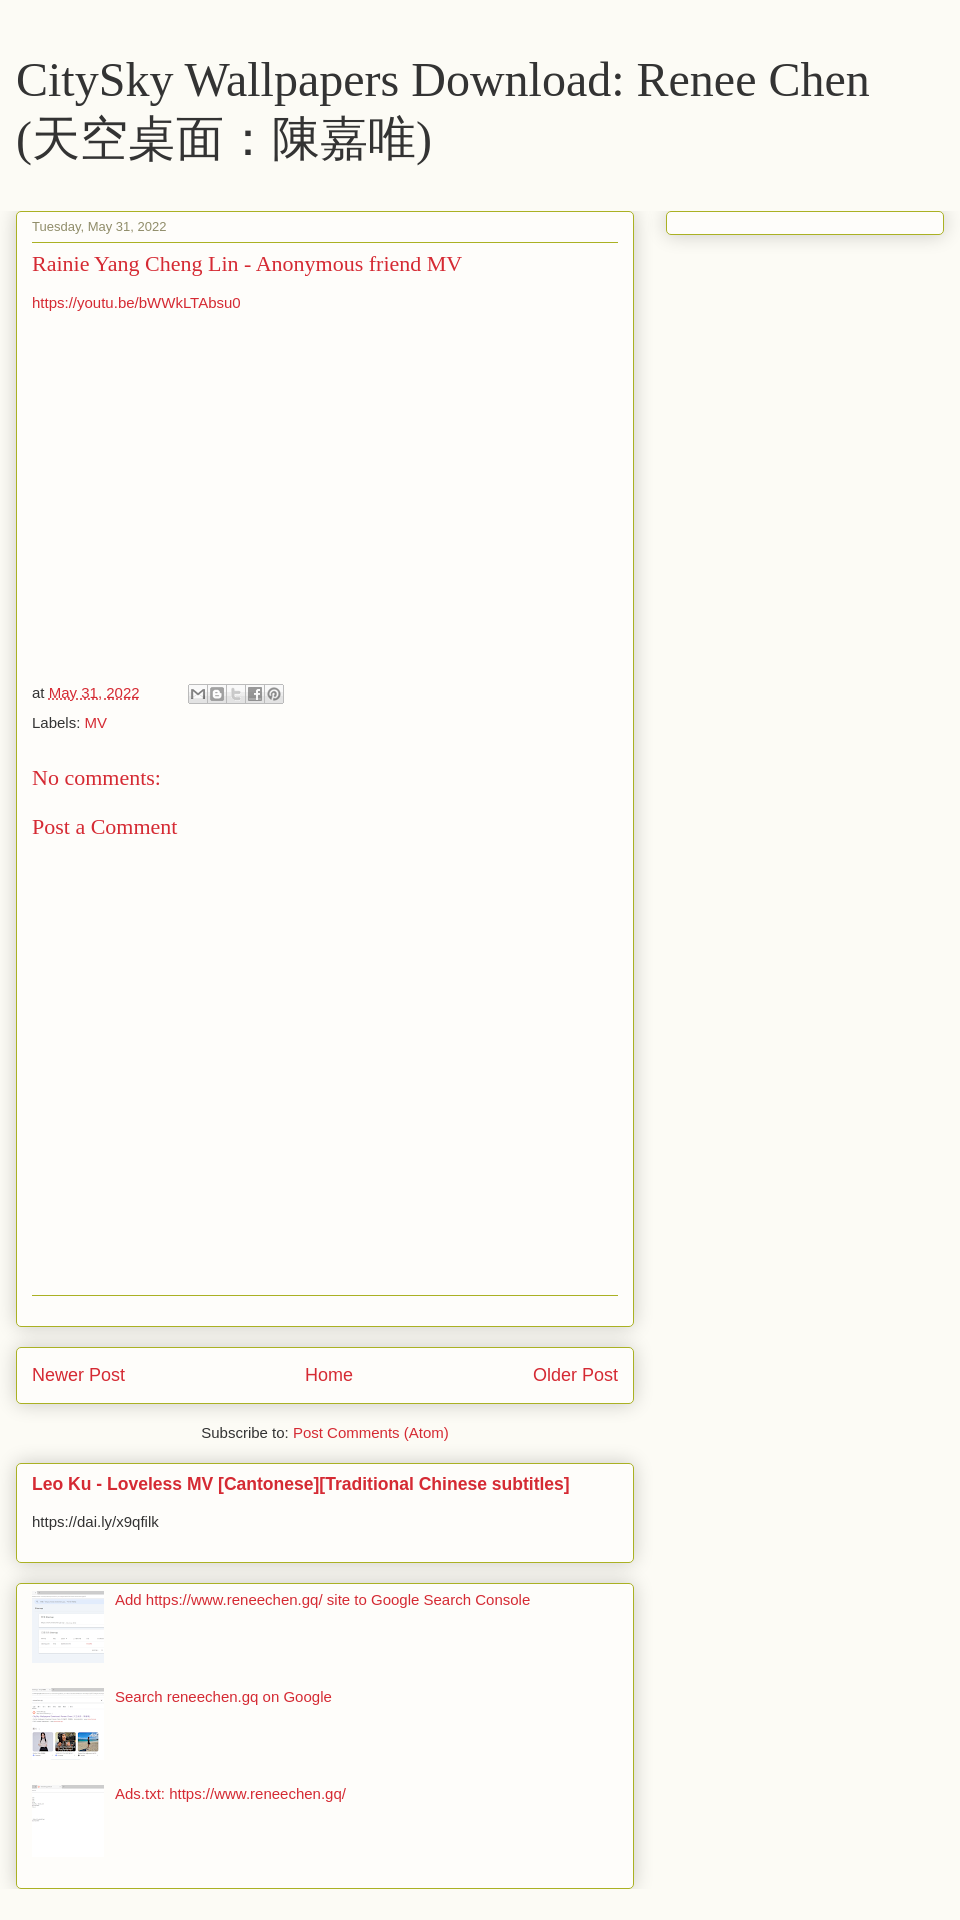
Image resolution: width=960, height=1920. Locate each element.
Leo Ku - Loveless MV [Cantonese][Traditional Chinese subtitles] (301, 1484)
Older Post (575, 1375)
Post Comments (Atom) (371, 1432)
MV (96, 722)
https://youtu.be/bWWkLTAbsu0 (136, 302)
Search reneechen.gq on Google (223, 1696)
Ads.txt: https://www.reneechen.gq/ (230, 1793)
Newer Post (78, 1375)
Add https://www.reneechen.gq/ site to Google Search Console (322, 1599)
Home (329, 1375)
